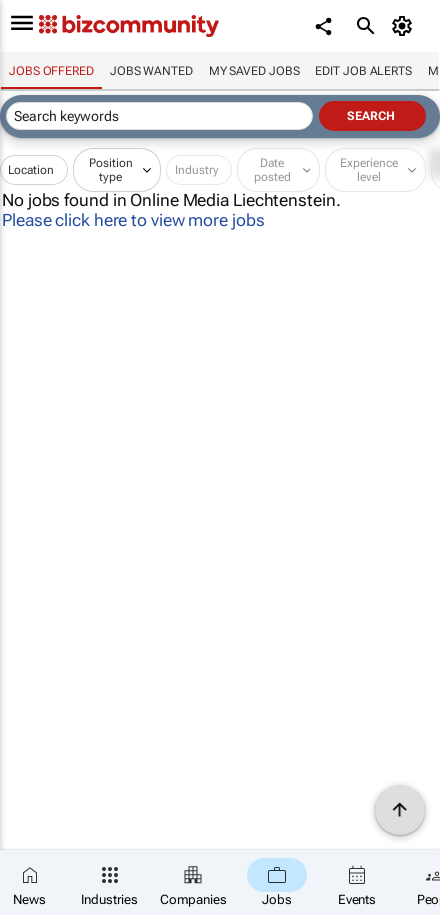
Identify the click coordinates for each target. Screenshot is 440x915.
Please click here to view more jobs (133, 220)
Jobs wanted (151, 71)
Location (31, 170)
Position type (111, 170)
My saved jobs (254, 71)
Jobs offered (51, 71)
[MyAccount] (405, 26)
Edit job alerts (363, 71)
